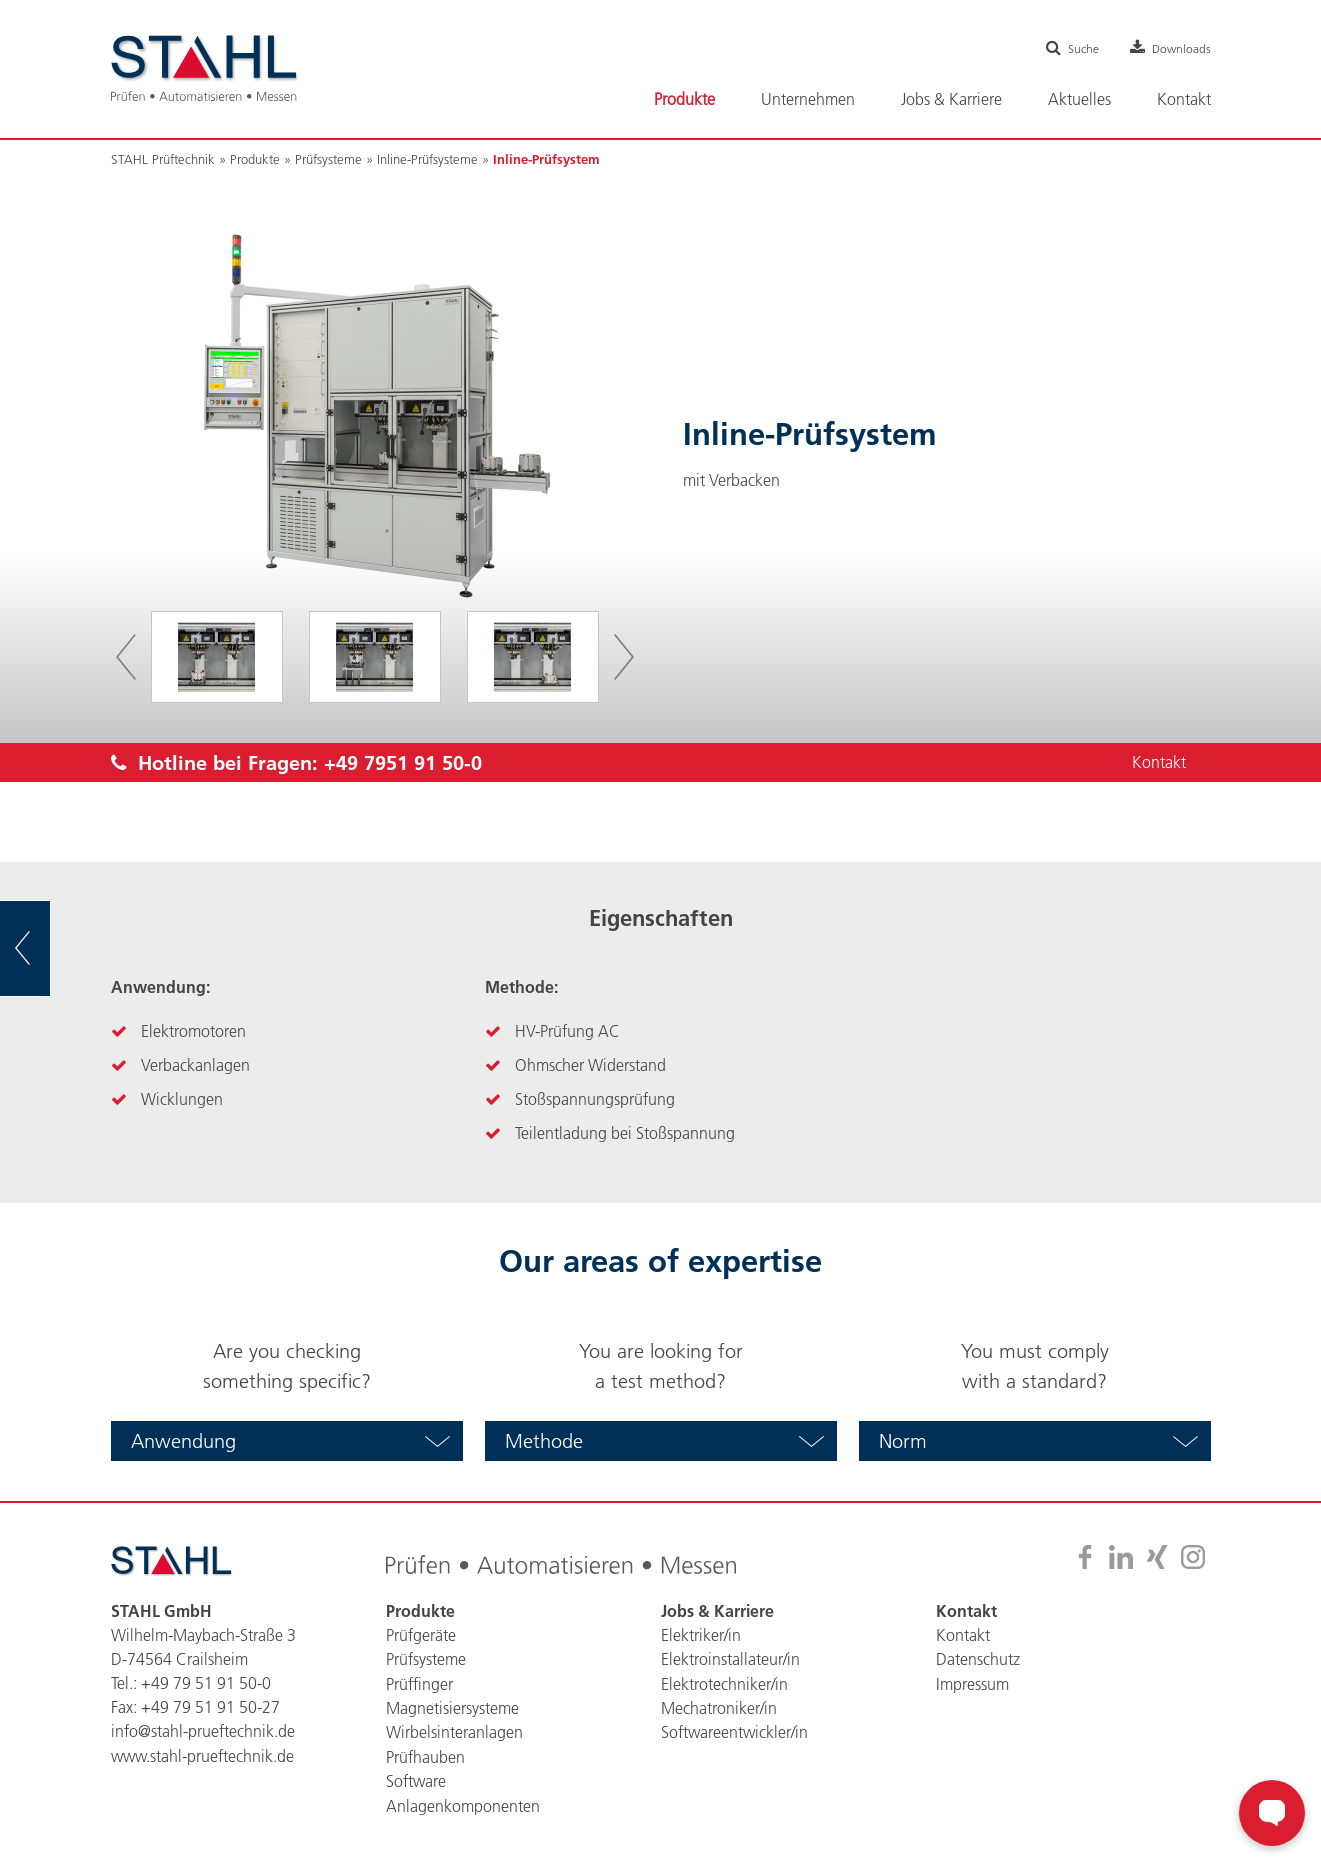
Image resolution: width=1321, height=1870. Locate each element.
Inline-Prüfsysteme (427, 159)
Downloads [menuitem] (1177, 48)
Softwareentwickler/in (734, 1731)
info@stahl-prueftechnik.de (203, 1731)
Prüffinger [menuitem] (419, 1683)
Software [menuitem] (416, 1779)
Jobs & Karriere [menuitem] (951, 99)
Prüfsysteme (328, 159)
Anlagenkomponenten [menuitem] (463, 1803)
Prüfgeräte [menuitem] (421, 1635)
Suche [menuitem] (1072, 48)
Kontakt (1158, 763)
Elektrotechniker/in (724, 1683)
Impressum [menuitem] (972, 1683)
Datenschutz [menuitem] (978, 1659)
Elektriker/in (701, 1635)
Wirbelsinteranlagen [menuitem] (454, 1731)
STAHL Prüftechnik (163, 159)
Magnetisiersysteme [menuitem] (452, 1707)
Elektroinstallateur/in (730, 1659)
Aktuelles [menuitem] (1079, 99)
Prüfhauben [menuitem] (425, 1755)
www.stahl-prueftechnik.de (202, 1755)
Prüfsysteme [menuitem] (426, 1659)
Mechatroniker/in (719, 1707)
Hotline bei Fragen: (297, 763)
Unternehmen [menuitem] (808, 99)
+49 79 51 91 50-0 (206, 1683)
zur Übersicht (50, 949)
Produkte (255, 159)
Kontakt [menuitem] (1184, 99)
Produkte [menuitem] (684, 99)
